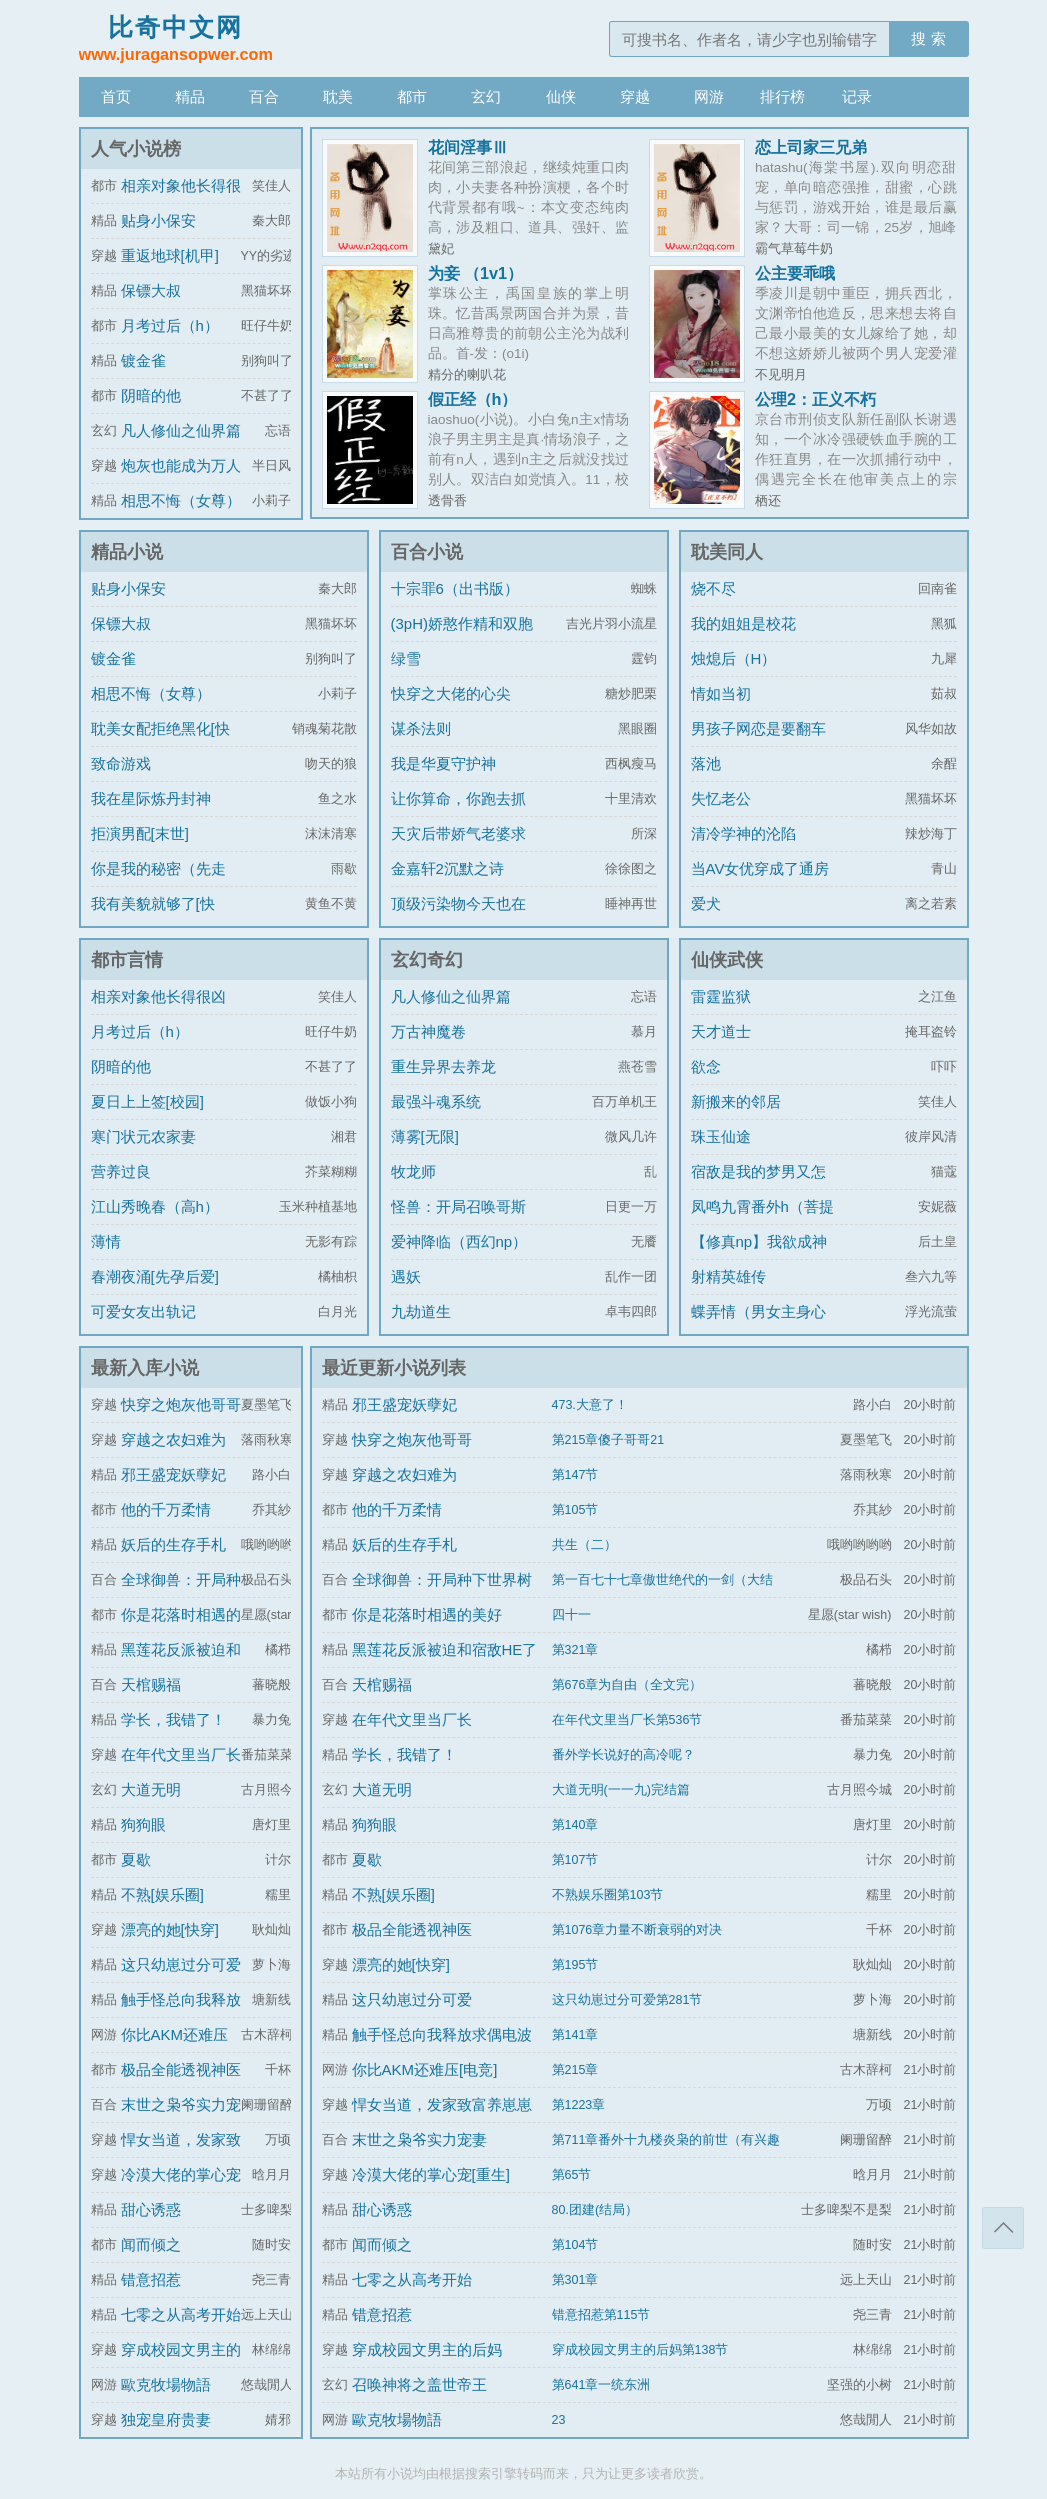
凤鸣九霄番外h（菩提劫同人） (762, 1221)
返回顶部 (1003, 2228)
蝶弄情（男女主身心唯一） (758, 1326)
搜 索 (928, 38)
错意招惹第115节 (601, 2315)
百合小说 (427, 552)
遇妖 (406, 1276)
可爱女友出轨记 (143, 1311)
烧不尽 (713, 588)
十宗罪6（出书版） (455, 588)
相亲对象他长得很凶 (158, 996)
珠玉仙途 (721, 1136)
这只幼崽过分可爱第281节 (627, 2000)
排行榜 (782, 96)
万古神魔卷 (428, 1031)
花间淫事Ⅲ (468, 147)
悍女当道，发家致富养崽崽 (442, 2104)
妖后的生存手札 (173, 1544)
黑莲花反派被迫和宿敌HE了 (445, 1649)
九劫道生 (421, 1311)
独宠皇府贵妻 (166, 2419)
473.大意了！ (590, 1405)
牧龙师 (413, 1171)
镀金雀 (143, 360)
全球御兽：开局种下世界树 (442, 1579)
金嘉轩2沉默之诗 (447, 868)
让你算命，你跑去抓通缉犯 (458, 813)
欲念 (706, 1066)
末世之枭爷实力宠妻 (419, 2139)
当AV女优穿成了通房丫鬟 (760, 883)
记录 (857, 96)
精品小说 (127, 552)
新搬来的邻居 (736, 1101)
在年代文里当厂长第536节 (627, 1720)
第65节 (572, 2175)
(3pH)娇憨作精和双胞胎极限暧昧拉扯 (462, 638)
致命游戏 (121, 763)
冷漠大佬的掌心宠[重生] (431, 2174)
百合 (264, 96)
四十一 (571, 1615)
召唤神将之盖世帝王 (419, 2384)
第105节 (575, 1510)
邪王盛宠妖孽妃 (173, 1474)
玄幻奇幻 (427, 960)
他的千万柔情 (166, 1509)
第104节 (575, 2245)
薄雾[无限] (425, 1136)
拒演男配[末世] (140, 833)
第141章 (575, 2035)
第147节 (575, 1475)
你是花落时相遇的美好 (427, 1614)
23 (559, 2420)
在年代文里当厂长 (181, 1754)
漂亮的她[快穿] (170, 1929)
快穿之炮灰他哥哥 (181, 1404)
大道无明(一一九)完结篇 (621, 1790)
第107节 (575, 1860)
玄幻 (486, 96)
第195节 (575, 1965)
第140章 (575, 1825)
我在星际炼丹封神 (151, 798)
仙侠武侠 (727, 960)
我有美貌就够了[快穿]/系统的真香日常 (155, 918)
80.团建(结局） (595, 2210)
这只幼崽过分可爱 (181, 1964)
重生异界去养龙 (443, 1066)
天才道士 (721, 1031)
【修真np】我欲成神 (759, 1241)
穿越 (635, 96)
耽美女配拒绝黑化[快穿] (160, 743)
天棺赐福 (151, 1684)
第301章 (575, 2280)
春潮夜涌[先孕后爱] (155, 1276)
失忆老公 (721, 798)
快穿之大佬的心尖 (451, 693)
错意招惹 (151, 2279)
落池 (706, 763)
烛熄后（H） (734, 658)
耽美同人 (727, 552)
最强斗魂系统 (436, 1101)
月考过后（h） (170, 325)
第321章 (575, 1650)
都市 (412, 96)
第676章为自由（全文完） (627, 1685)
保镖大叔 (151, 290)
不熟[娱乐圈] (162, 1894)
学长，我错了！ (173, 1719)
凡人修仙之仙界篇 (181, 430)
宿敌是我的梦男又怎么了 (758, 1186)
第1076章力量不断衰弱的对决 (637, 1930)
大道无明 (151, 1789)
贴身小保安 (158, 220)
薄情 (106, 1241)
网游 (709, 96)
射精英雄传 (728, 1276)
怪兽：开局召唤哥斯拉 (458, 1221)
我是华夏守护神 (443, 763)
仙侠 (561, 96)
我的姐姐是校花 (743, 623)
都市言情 (127, 960)
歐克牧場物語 (166, 2384)
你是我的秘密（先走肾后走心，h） (158, 883)
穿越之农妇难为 (173, 1439)
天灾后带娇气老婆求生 (458, 848)
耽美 (338, 96)
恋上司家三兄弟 (811, 147)
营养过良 (121, 1171)
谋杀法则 (421, 728)
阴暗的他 (151, 395)
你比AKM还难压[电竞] (425, 2069)
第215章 (575, 2070)
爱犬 (706, 903)
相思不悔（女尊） (181, 500)
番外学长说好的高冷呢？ (623, 1755)
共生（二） (584, 1545)
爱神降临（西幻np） (459, 1241)
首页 (116, 96)
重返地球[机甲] (170, 255)
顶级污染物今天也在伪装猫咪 (458, 918)
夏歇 (136, 1859)
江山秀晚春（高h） (155, 1206)
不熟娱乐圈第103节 (608, 1895)
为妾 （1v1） (476, 273)
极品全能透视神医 (181, 2069)
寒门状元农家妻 (143, 1136)
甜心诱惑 (151, 2209)
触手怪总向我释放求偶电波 (442, 2034)
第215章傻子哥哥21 (608, 1440)
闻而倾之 (151, 2244)
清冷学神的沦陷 (743, 833)
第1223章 (579, 2105)
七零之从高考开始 (181, 2314)
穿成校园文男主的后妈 (427, 2349)
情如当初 (721, 693)
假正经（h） (473, 399)
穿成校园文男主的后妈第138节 (640, 2350)
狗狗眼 (143, 1824)
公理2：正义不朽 (815, 399)
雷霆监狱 (721, 996)
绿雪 (406, 658)
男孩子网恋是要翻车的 (758, 743)
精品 (190, 96)
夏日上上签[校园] (147, 1101)
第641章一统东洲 (601, 2385)
